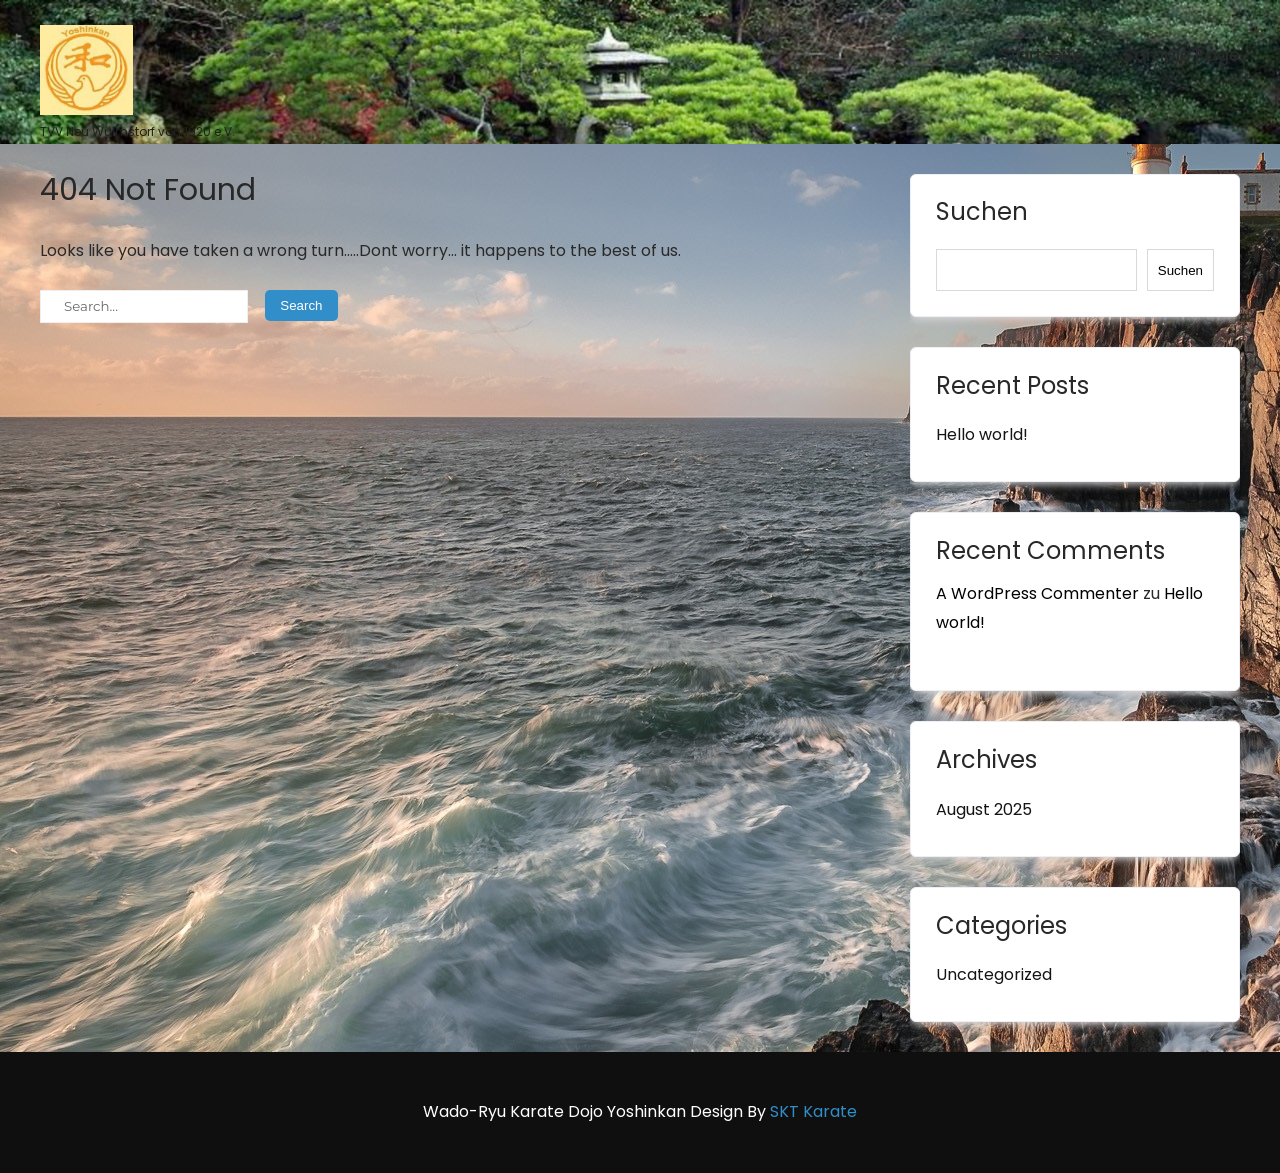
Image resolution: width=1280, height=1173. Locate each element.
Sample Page (1182, 55)
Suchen (982, 214)
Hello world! (982, 434)
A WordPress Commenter (1037, 593)
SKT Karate (813, 1111)
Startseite (1042, 55)
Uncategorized (994, 974)
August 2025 (984, 809)
